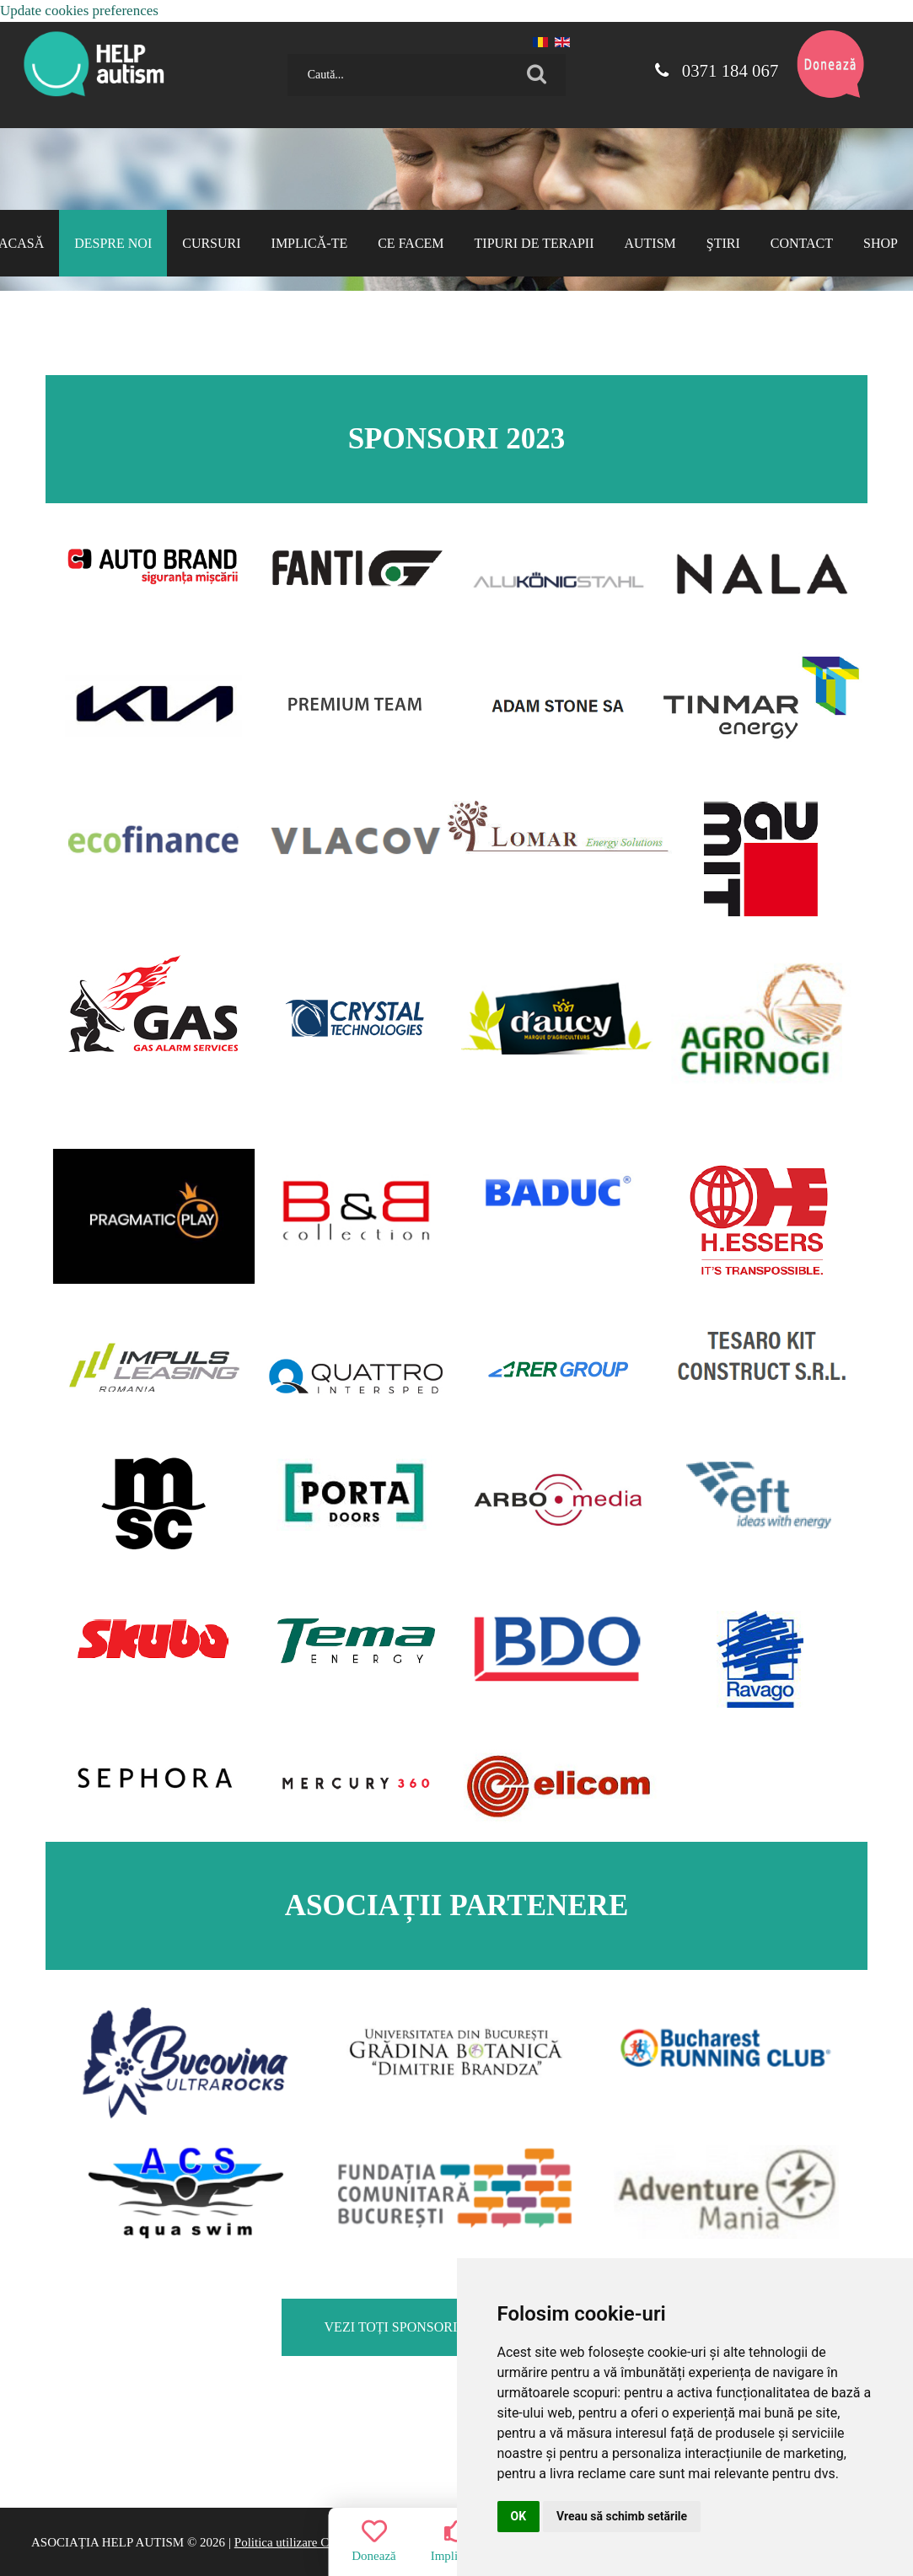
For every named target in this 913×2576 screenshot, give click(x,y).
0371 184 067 (715, 71)
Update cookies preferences (79, 11)
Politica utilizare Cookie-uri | (307, 2542)
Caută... (281, 47)
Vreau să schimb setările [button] (621, 2516)
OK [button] (519, 2516)
